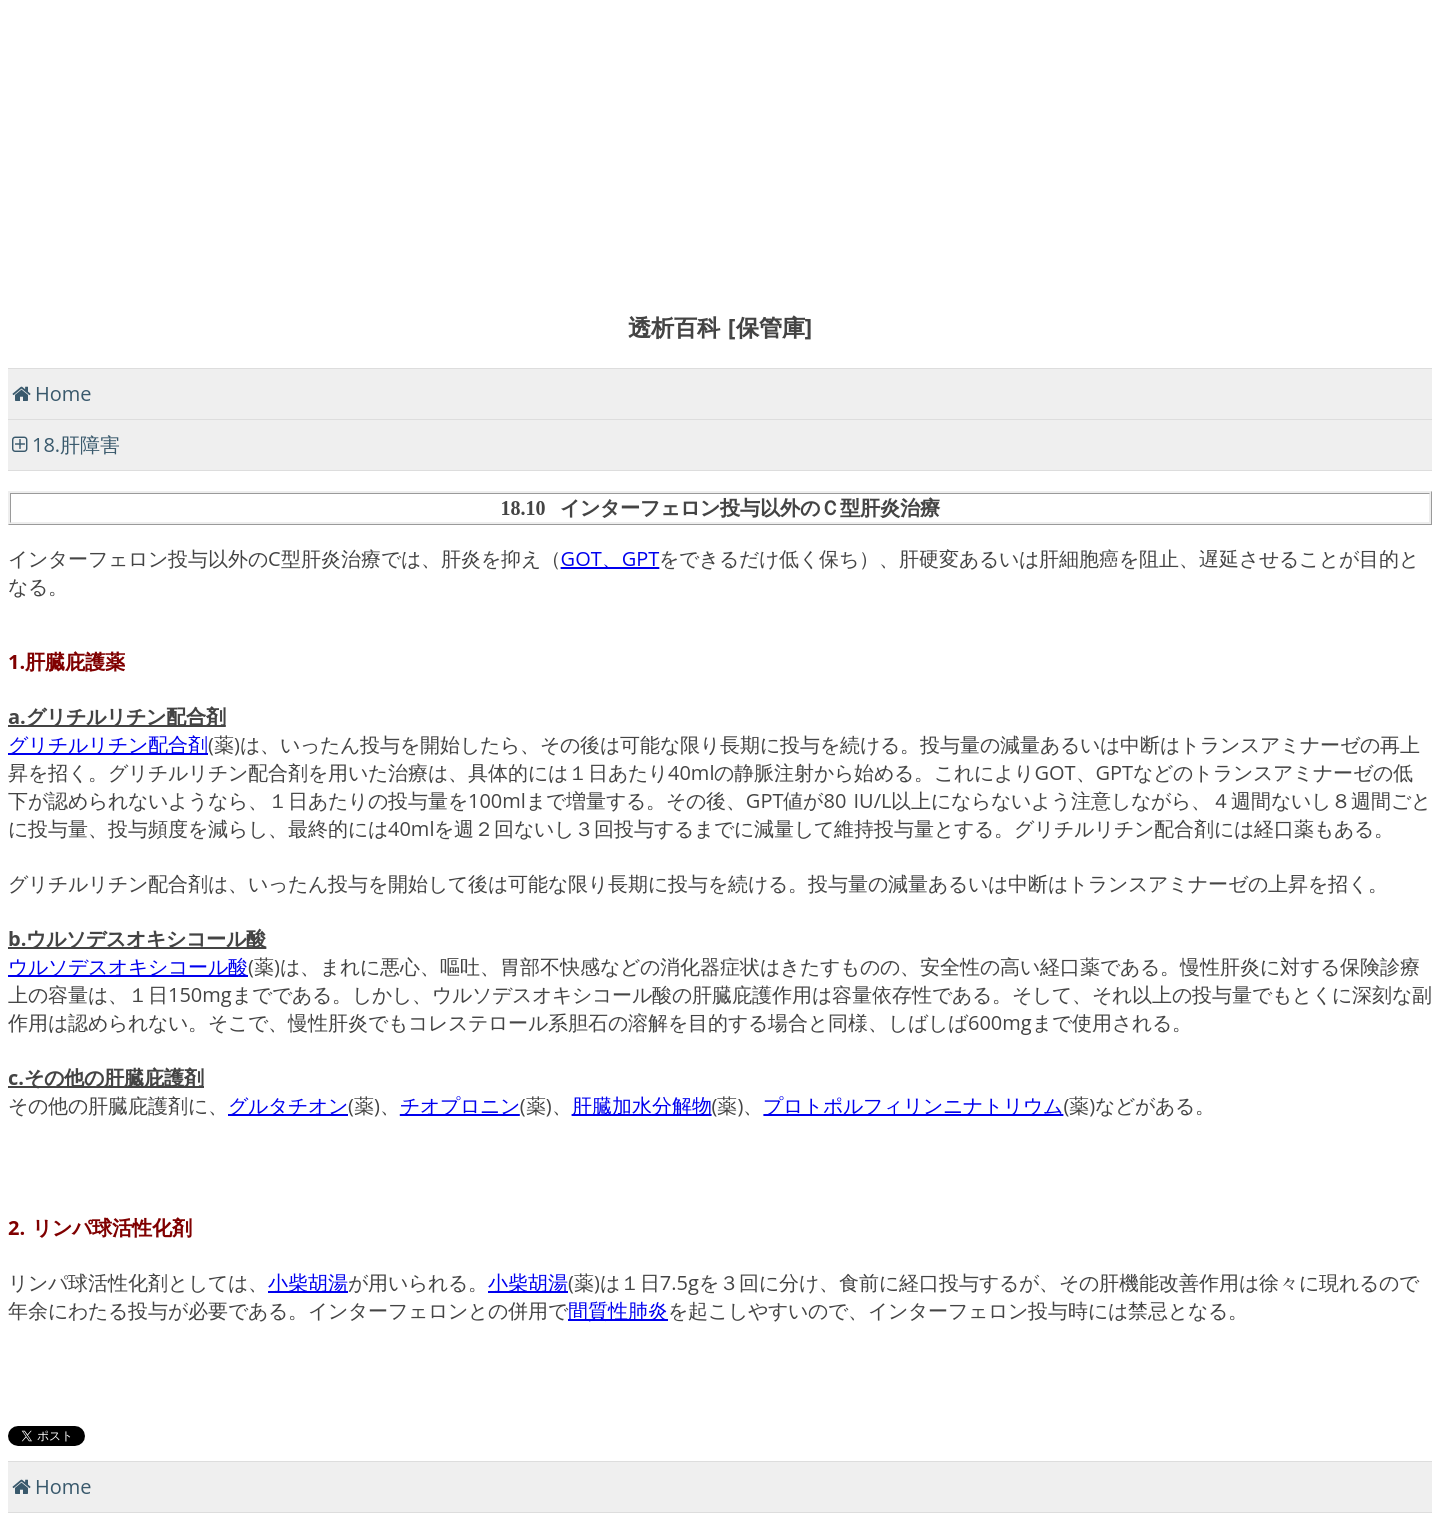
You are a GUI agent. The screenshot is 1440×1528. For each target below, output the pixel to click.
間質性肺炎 (618, 1310)
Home (63, 393)
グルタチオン (288, 1105)
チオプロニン (460, 1105)
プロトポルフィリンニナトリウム (913, 1105)
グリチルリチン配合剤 (108, 744)
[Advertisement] (608, 148)
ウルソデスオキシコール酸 (128, 966)
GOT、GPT (610, 558)
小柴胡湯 (308, 1282)
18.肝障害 (76, 444)
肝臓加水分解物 (642, 1105)
